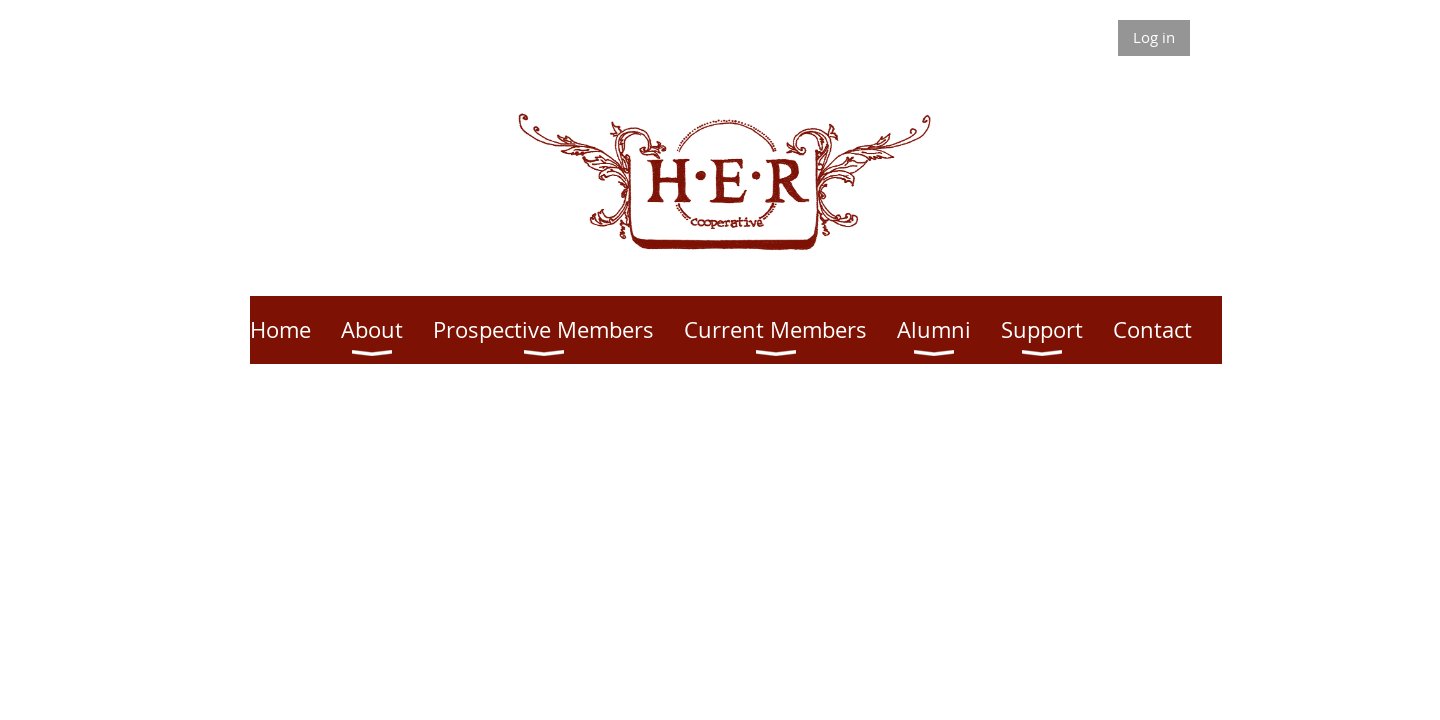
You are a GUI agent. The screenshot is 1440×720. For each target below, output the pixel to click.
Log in (1154, 37)
